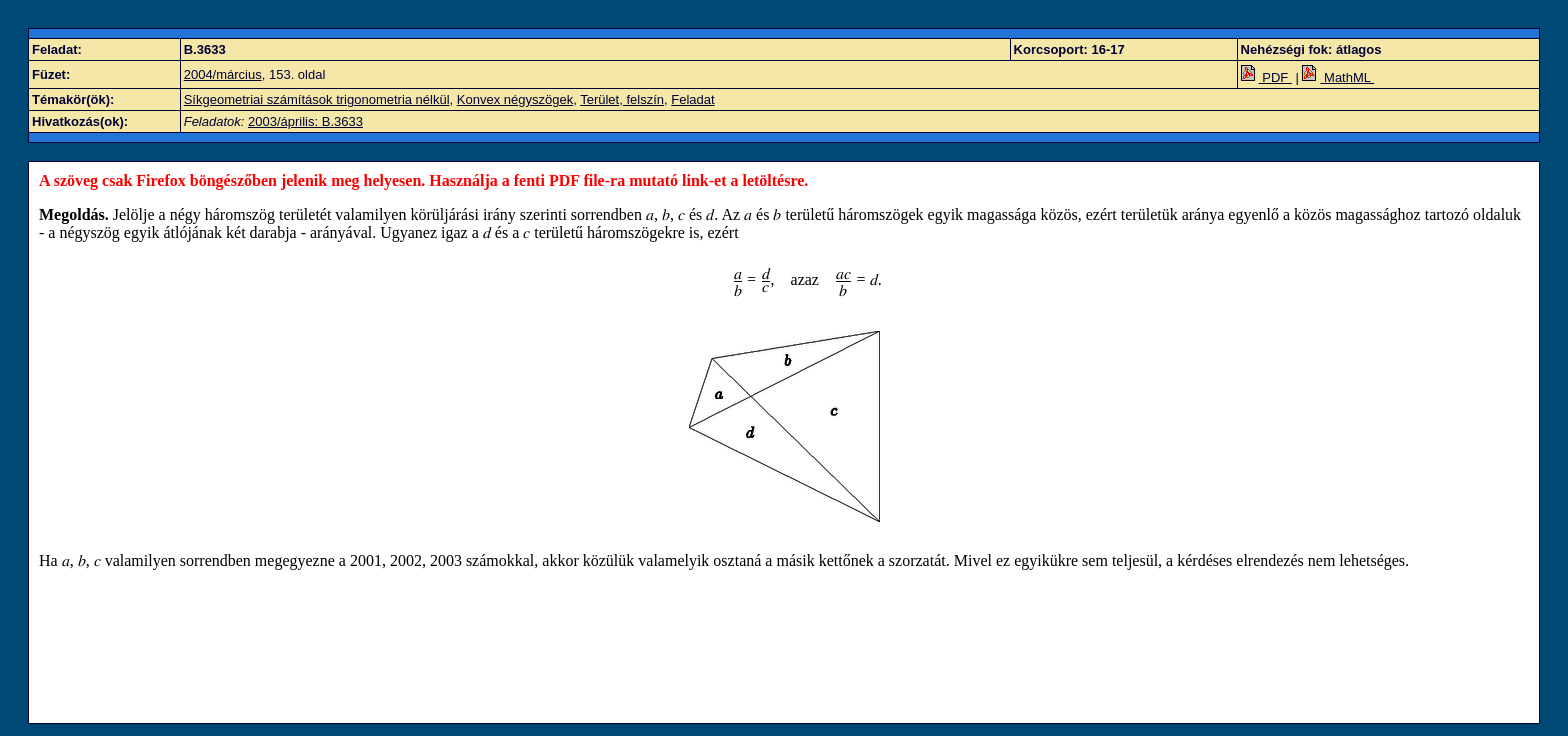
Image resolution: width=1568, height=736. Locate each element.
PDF (1266, 77)
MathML (1338, 77)
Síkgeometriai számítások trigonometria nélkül (317, 99)
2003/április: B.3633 (305, 121)
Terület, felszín (622, 99)
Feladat (692, 99)
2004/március (223, 74)
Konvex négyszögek (515, 99)
